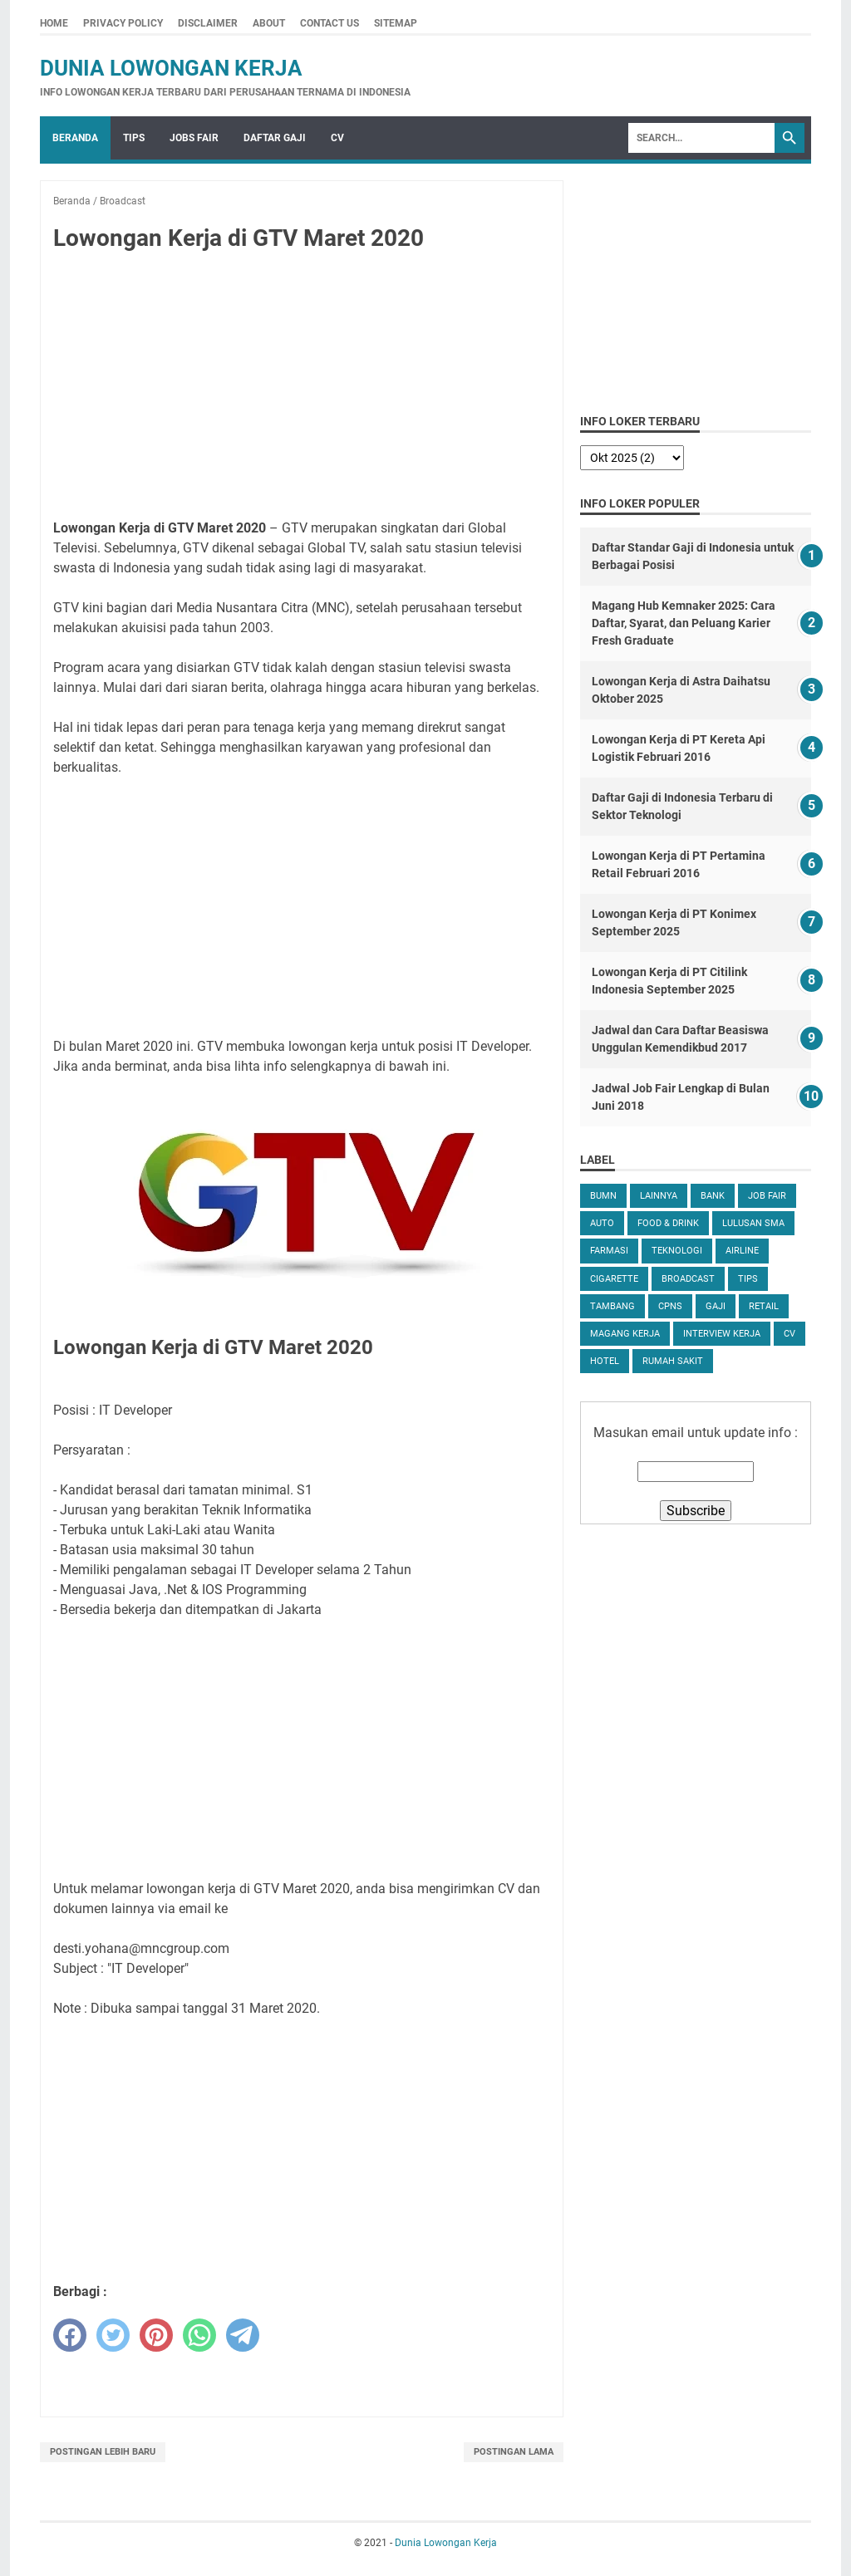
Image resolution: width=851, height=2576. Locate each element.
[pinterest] (156, 2335)
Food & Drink (668, 1223)
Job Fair (767, 1195)
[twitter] (113, 2335)
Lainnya (658, 1195)
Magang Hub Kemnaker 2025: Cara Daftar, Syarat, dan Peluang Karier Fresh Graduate (683, 623)
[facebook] (69, 2335)
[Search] (701, 138)
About (269, 23)
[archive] (632, 457)
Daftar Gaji (274, 138)
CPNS (670, 1306)
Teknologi (677, 1250)
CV (337, 138)
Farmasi (609, 1250)
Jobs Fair (194, 138)
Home (54, 23)
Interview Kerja (721, 1333)
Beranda (75, 138)
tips (748, 1278)
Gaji (716, 1306)
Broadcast (688, 1278)
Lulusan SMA (753, 1223)
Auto (602, 1223)
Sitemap (395, 23)
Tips (134, 138)
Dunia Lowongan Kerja (171, 68)
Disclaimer (208, 23)
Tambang (612, 1306)
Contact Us (329, 23)
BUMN (603, 1195)
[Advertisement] (301, 388)
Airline (742, 1250)
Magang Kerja (625, 1333)
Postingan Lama (513, 2451)
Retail (764, 1306)
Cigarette (614, 1278)
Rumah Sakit (672, 1361)
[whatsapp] (199, 2335)
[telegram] (242, 2335)
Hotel (604, 1361)
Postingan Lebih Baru (102, 2451)
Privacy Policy (123, 23)
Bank (713, 1195)
